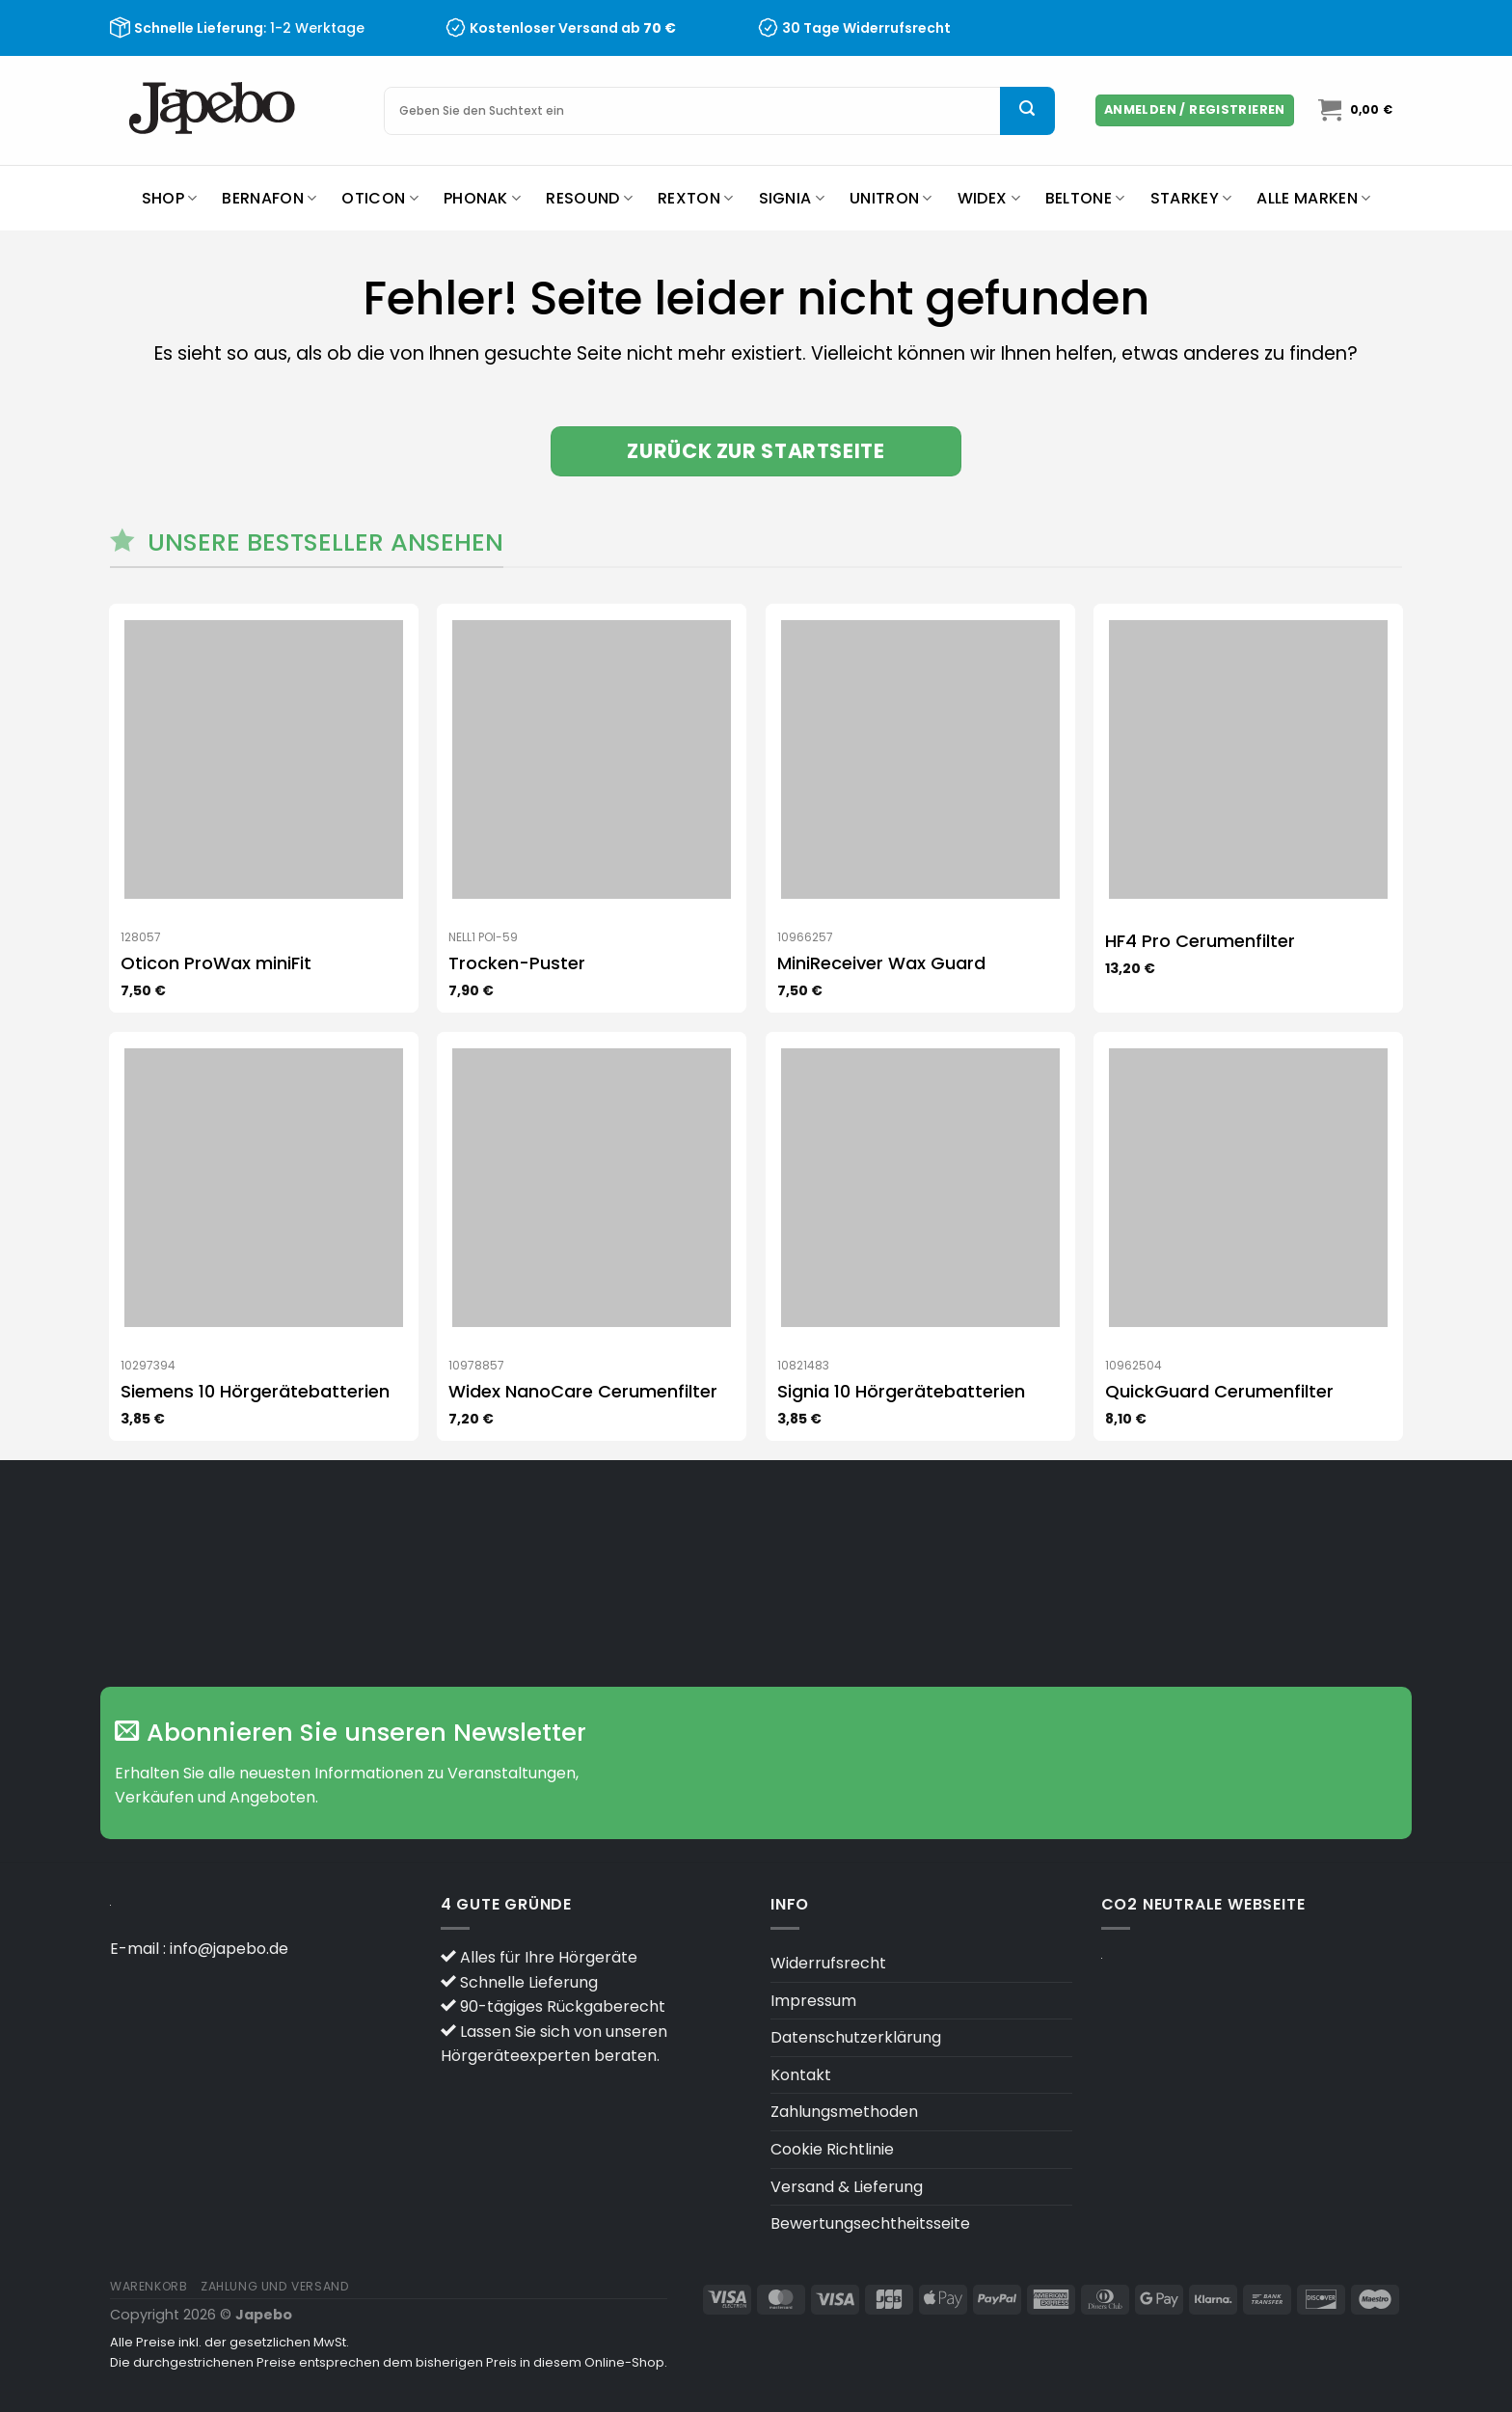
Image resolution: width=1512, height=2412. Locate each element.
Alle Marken (1313, 198)
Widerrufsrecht (828, 1963)
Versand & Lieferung (846, 2187)
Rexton (695, 198)
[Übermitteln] (1027, 111)
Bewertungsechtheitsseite (870, 2223)
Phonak (482, 198)
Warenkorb (149, 2286)
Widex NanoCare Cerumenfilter (582, 1391)
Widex (989, 198)
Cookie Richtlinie (832, 2149)
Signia (791, 198)
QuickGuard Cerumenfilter (1219, 1391)
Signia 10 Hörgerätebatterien (901, 1391)
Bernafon (269, 198)
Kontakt (800, 2075)
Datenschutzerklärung (855, 2037)
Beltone (1085, 198)
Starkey (1191, 198)
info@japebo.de (229, 1949)
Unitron (891, 198)
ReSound (589, 198)
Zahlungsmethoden (844, 2111)
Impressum (813, 2001)
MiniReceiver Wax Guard (881, 963)
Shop (170, 198)
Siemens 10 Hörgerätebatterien (255, 1391)
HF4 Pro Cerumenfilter (1200, 941)
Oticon (379, 198)
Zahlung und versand (275, 2286)
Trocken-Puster (516, 963)
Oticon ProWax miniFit (216, 963)
